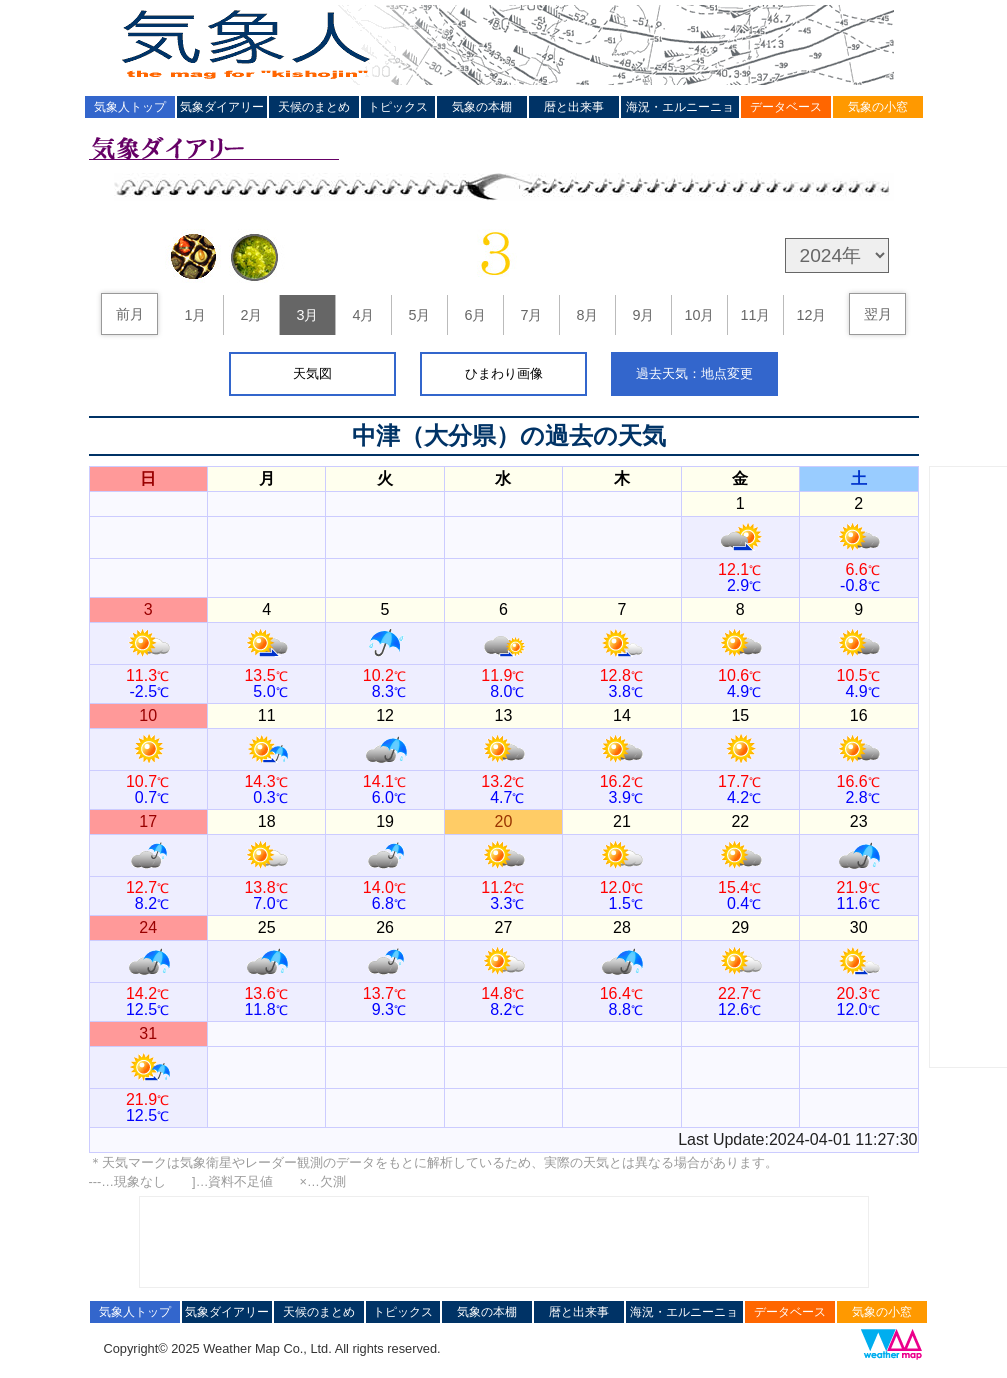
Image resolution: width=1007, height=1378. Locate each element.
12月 (811, 315)
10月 (699, 315)
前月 (130, 314)
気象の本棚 (482, 107)
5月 (419, 315)
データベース (786, 107)
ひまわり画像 (504, 373)
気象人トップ (130, 107)
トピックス (398, 107)
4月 (363, 315)
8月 (587, 315)
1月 (195, 315)
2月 (251, 315)
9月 (643, 315)
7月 (531, 315)
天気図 (312, 373)
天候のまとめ (314, 107)
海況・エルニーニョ (680, 107)
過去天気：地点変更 (694, 373)
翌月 (878, 314)
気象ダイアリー (222, 107)
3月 (307, 315)
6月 (475, 315)
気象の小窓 (878, 107)
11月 (755, 315)
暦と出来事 (574, 107)
